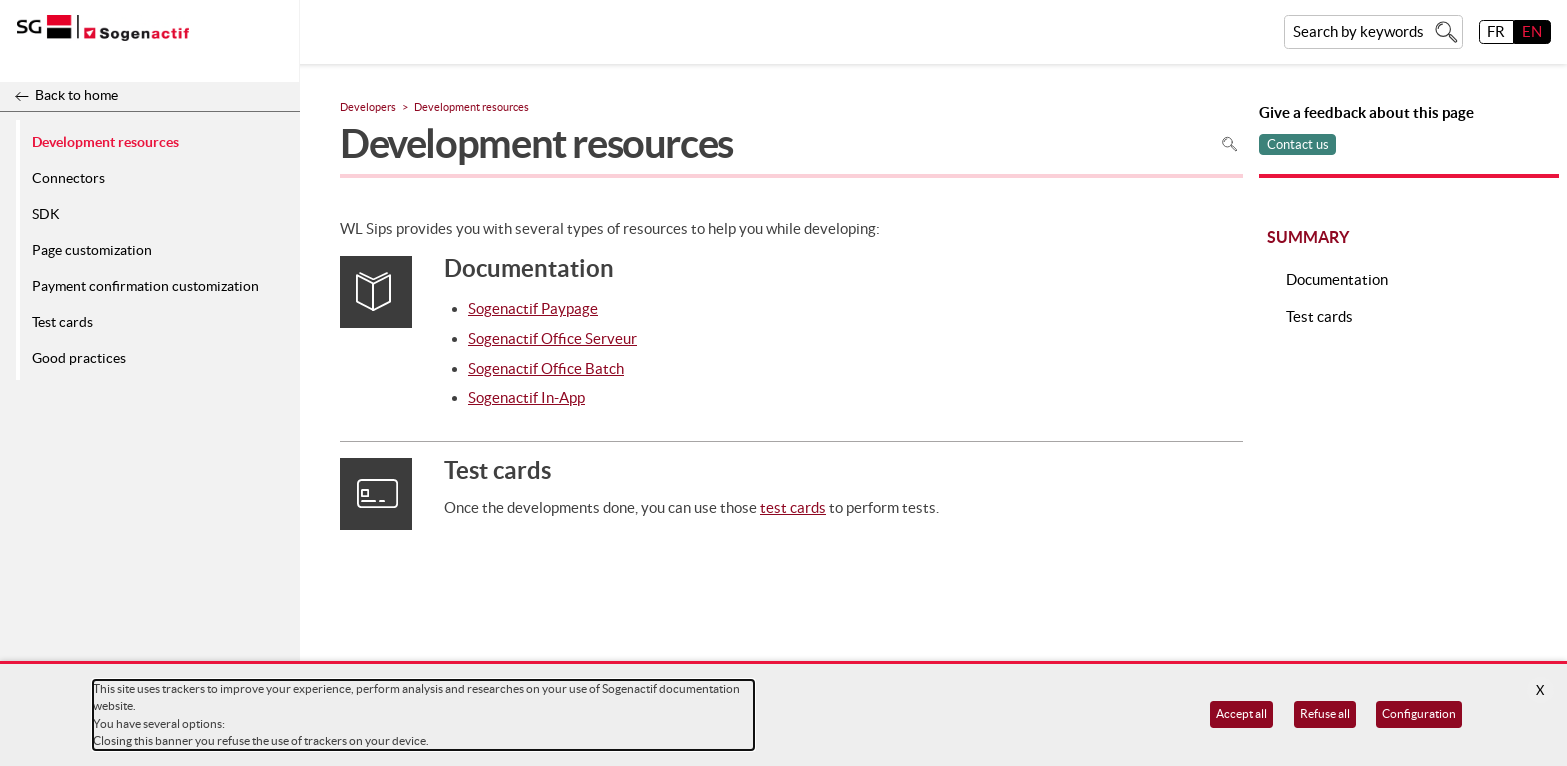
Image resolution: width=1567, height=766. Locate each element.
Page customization (92, 250)
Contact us (1298, 144)
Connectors (68, 178)
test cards (793, 507)
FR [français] (1496, 31)
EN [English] (1532, 31)
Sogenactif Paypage (533, 308)
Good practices (79, 358)
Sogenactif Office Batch (546, 368)
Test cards (62, 322)
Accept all (1241, 713)
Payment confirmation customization (145, 286)
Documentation (1337, 279)
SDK (46, 214)
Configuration (1419, 713)
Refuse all (1325, 713)
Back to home (76, 95)
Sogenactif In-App (526, 397)
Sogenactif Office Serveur (552, 338)
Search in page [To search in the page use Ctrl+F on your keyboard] (1229, 143)
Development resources (105, 141)
